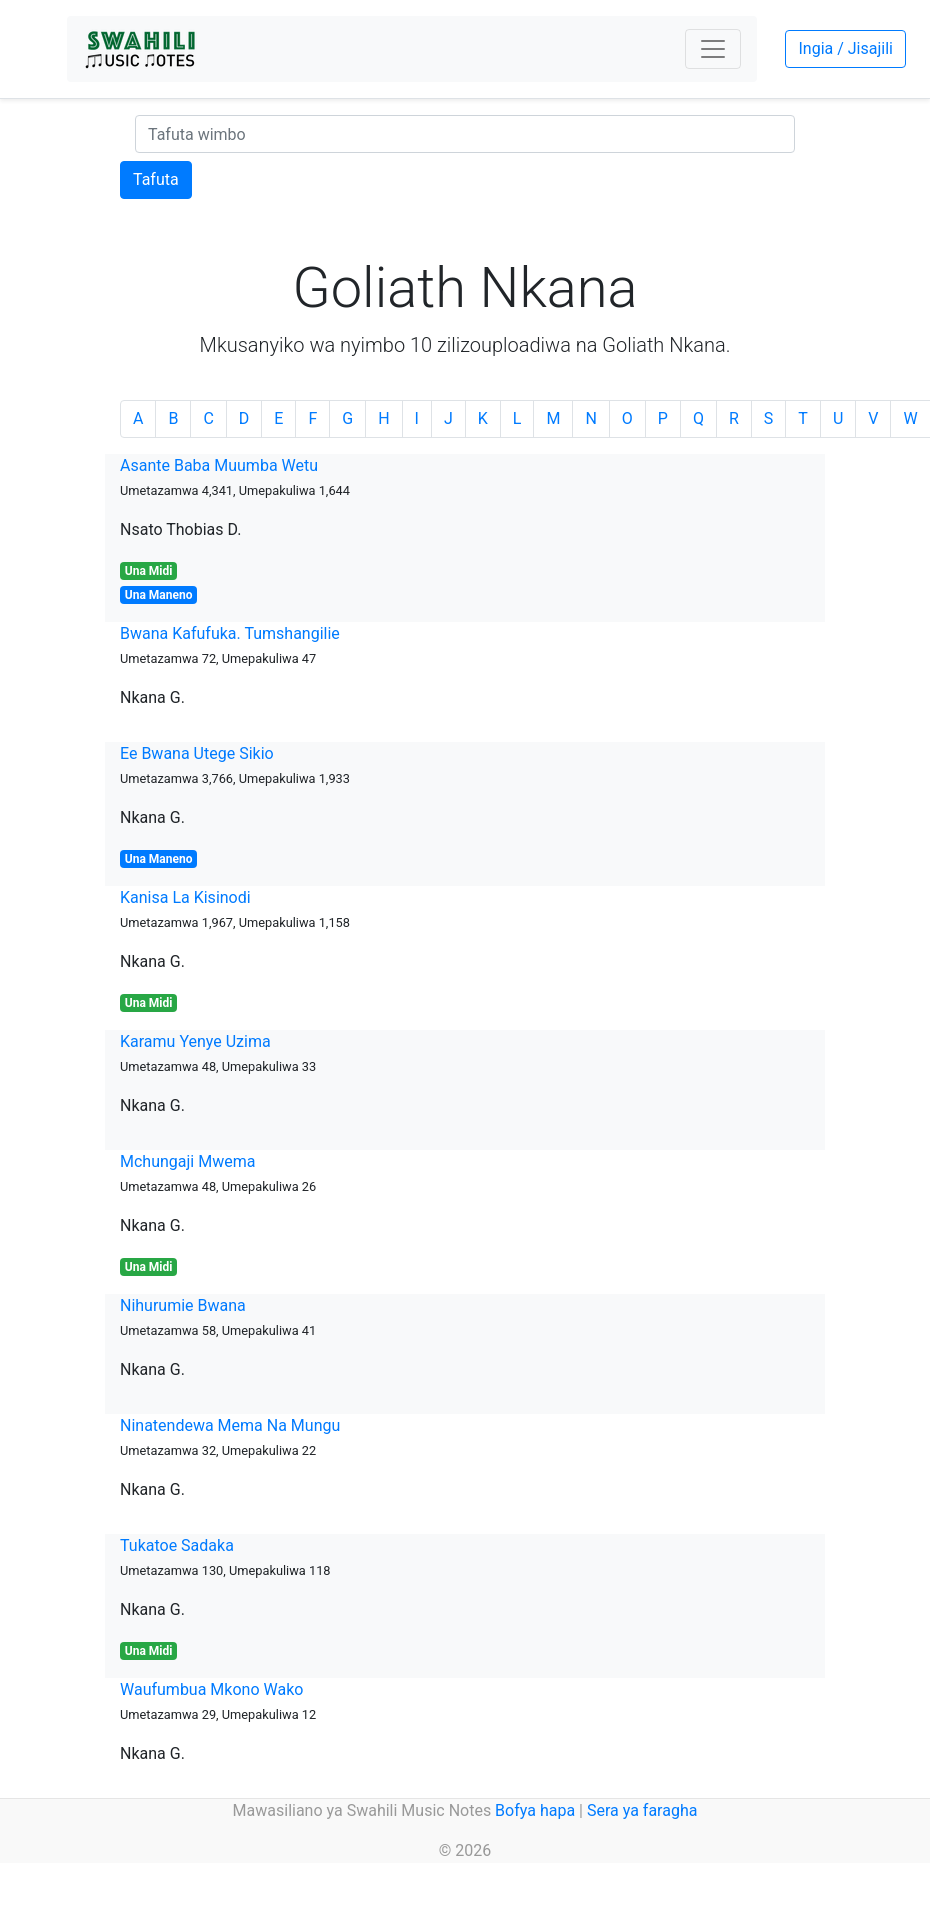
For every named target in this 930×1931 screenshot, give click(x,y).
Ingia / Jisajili (845, 48)
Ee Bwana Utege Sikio (197, 753)
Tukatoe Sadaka (177, 1545)
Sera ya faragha (642, 1810)
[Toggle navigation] (713, 49)
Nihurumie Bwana (183, 1305)
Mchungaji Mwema (187, 1161)
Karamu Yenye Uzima (195, 1041)
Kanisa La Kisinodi (185, 897)
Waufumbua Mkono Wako (211, 1689)
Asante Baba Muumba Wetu (219, 465)
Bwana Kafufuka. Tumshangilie (230, 633)
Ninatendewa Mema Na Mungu (230, 1425)
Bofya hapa (535, 1810)
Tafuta (156, 179)
